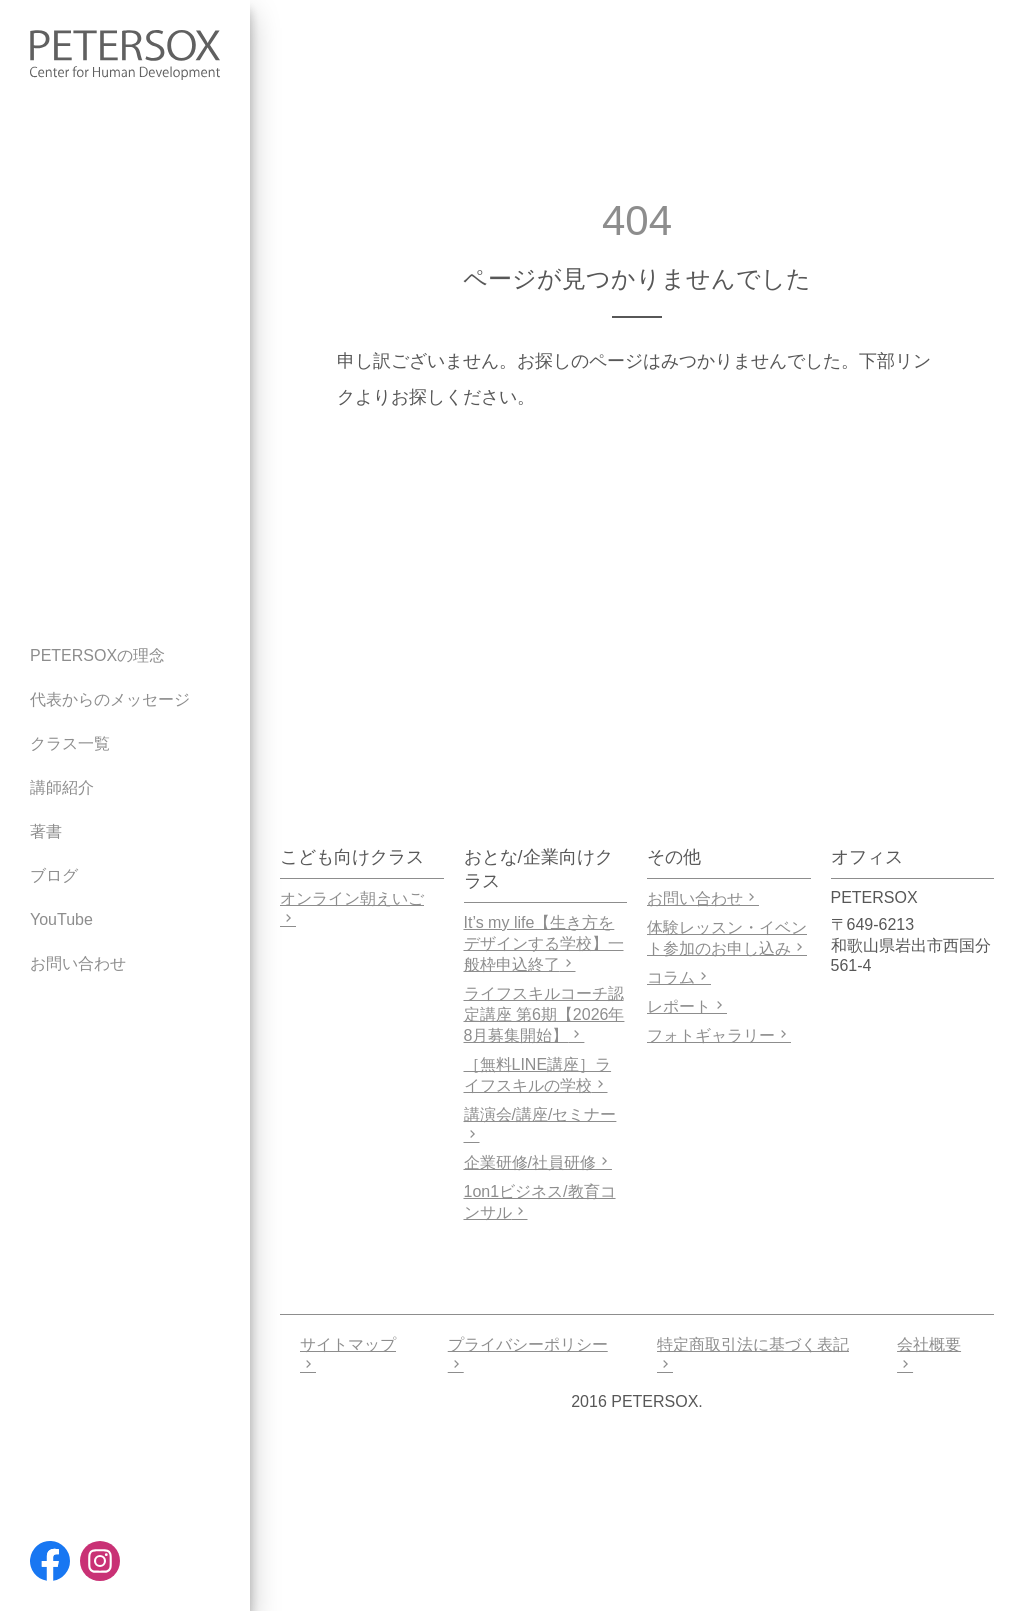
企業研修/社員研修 (538, 1162)
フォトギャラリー (719, 1035)
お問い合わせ (703, 898)
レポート (687, 1006)
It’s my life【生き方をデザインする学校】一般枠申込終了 (544, 943)
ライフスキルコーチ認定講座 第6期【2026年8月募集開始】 (544, 1014)
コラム (679, 977)
